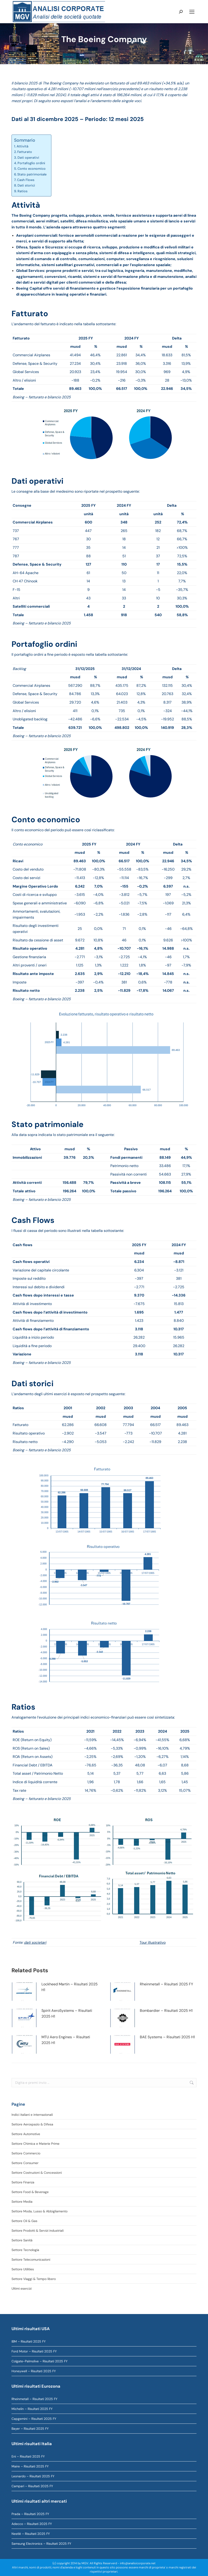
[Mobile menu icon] (191, 11)
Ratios (22, 191)
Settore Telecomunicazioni (31, 2259)
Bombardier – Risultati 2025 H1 (166, 2010)
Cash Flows (25, 180)
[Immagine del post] (24, 1991)
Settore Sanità (22, 2240)
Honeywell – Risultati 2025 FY (34, 2371)
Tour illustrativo (153, 1942)
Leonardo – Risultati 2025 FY (33, 2476)
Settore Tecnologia (25, 2250)
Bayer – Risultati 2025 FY (30, 2428)
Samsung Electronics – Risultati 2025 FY (41, 2544)
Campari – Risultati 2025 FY (32, 2486)
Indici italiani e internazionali (32, 2115)
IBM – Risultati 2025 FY (29, 2341)
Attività (22, 146)
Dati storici (26, 185)
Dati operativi (28, 157)
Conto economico (32, 169)
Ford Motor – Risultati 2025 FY (34, 2351)
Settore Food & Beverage (30, 2192)
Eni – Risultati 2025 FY (28, 2456)
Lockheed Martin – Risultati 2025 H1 (69, 1987)
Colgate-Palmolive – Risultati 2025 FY (39, 2361)
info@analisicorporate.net (137, 2563)
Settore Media (22, 2201)
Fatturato (24, 152)
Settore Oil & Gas (24, 2221)
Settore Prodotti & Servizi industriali (38, 2230)
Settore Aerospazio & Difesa (32, 2124)
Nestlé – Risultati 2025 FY (31, 2534)
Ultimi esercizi (22, 2288)
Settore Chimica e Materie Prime (35, 2144)
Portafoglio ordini (31, 163)
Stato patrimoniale (32, 174)
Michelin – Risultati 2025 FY (32, 2409)
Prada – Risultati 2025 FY (30, 2514)
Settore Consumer (25, 2163)
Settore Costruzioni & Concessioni (37, 2173)
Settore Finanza (23, 2182)
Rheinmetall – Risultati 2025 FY (166, 1984)
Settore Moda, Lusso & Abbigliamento (39, 2211)
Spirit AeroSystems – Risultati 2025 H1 (66, 2013)
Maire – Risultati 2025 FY (30, 2466)
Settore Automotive (26, 2134)
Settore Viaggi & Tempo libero (34, 2279)
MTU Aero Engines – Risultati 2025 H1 (65, 2040)
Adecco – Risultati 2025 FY (32, 2524)
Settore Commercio (26, 2153)
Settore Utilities (23, 2269)
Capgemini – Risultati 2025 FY (34, 2419)
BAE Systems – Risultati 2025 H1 (167, 2037)
